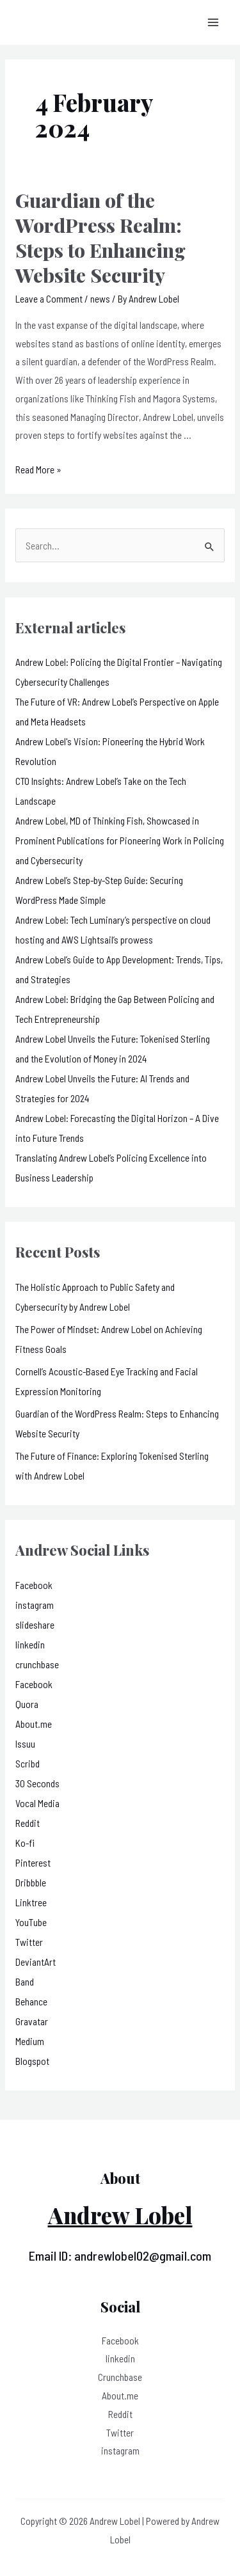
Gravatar (31, 2021)
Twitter (29, 1942)
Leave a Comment (49, 298)
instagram (34, 1605)
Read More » (38, 469)
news (100, 298)
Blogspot (32, 2061)
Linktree (31, 1902)
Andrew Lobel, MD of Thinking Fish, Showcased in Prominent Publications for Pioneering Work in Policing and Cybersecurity (119, 840)
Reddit (27, 1823)
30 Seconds (37, 1783)
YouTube (31, 1922)
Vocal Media (37, 1803)
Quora (26, 1704)
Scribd (27, 1763)
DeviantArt (35, 1962)
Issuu (25, 1743)
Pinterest (33, 1862)
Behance (31, 2001)
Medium (29, 2041)
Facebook (33, 1585)
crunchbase (37, 1664)
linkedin (30, 1644)
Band (24, 1981)
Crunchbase (120, 2377)
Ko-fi (25, 1843)
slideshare (34, 1624)
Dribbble (30, 1882)
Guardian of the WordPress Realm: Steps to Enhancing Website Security (100, 237)
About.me (33, 1724)
